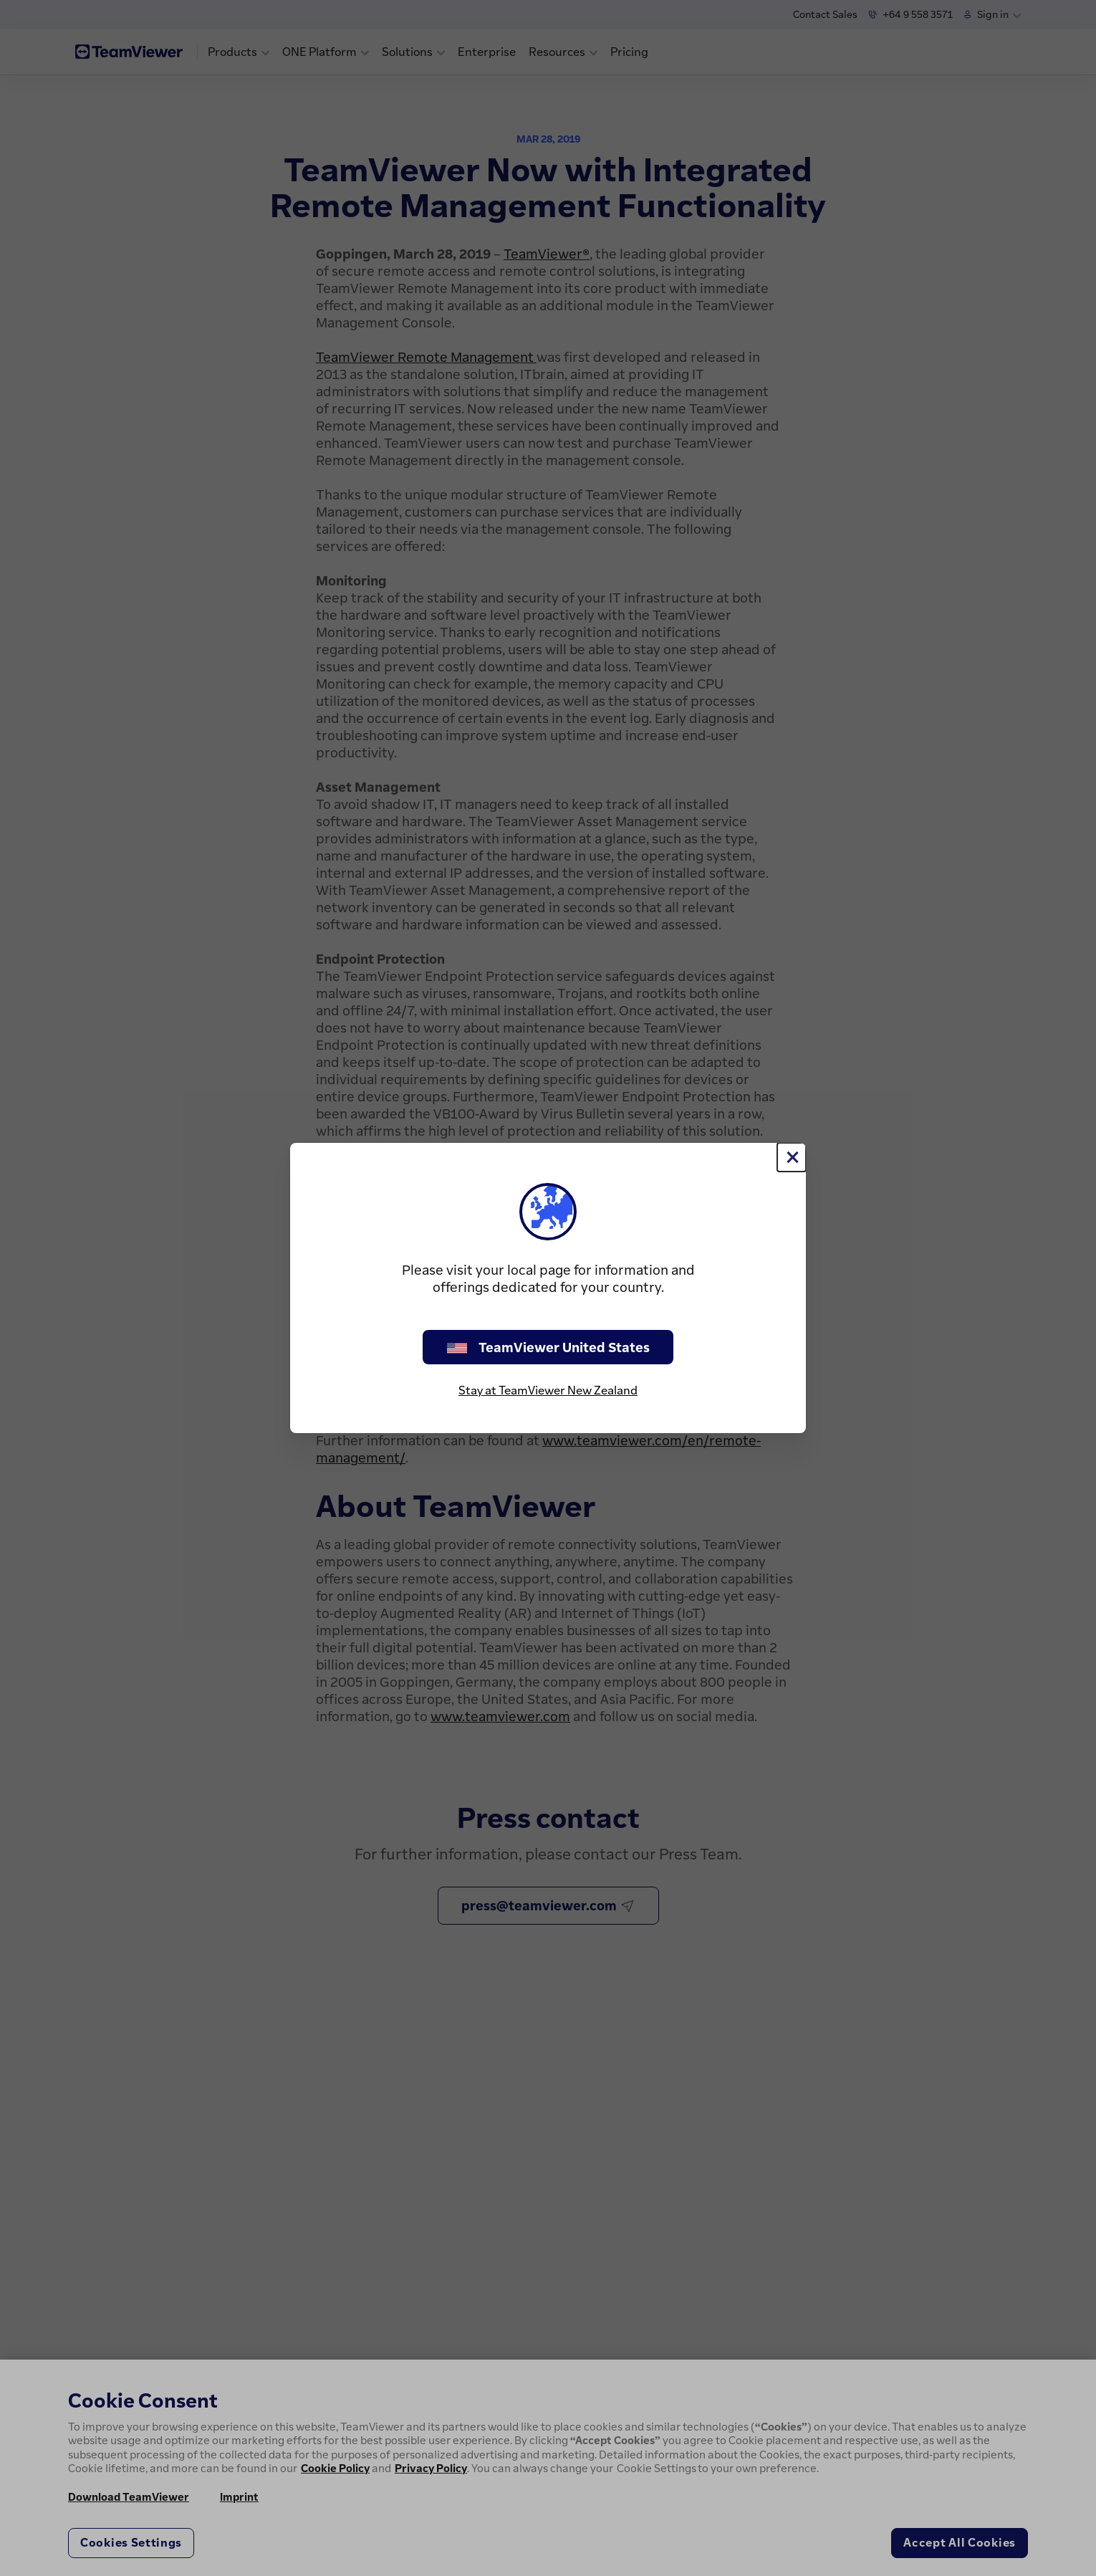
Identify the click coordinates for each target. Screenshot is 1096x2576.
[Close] (791, 1157)
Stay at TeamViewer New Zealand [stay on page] (548, 1390)
